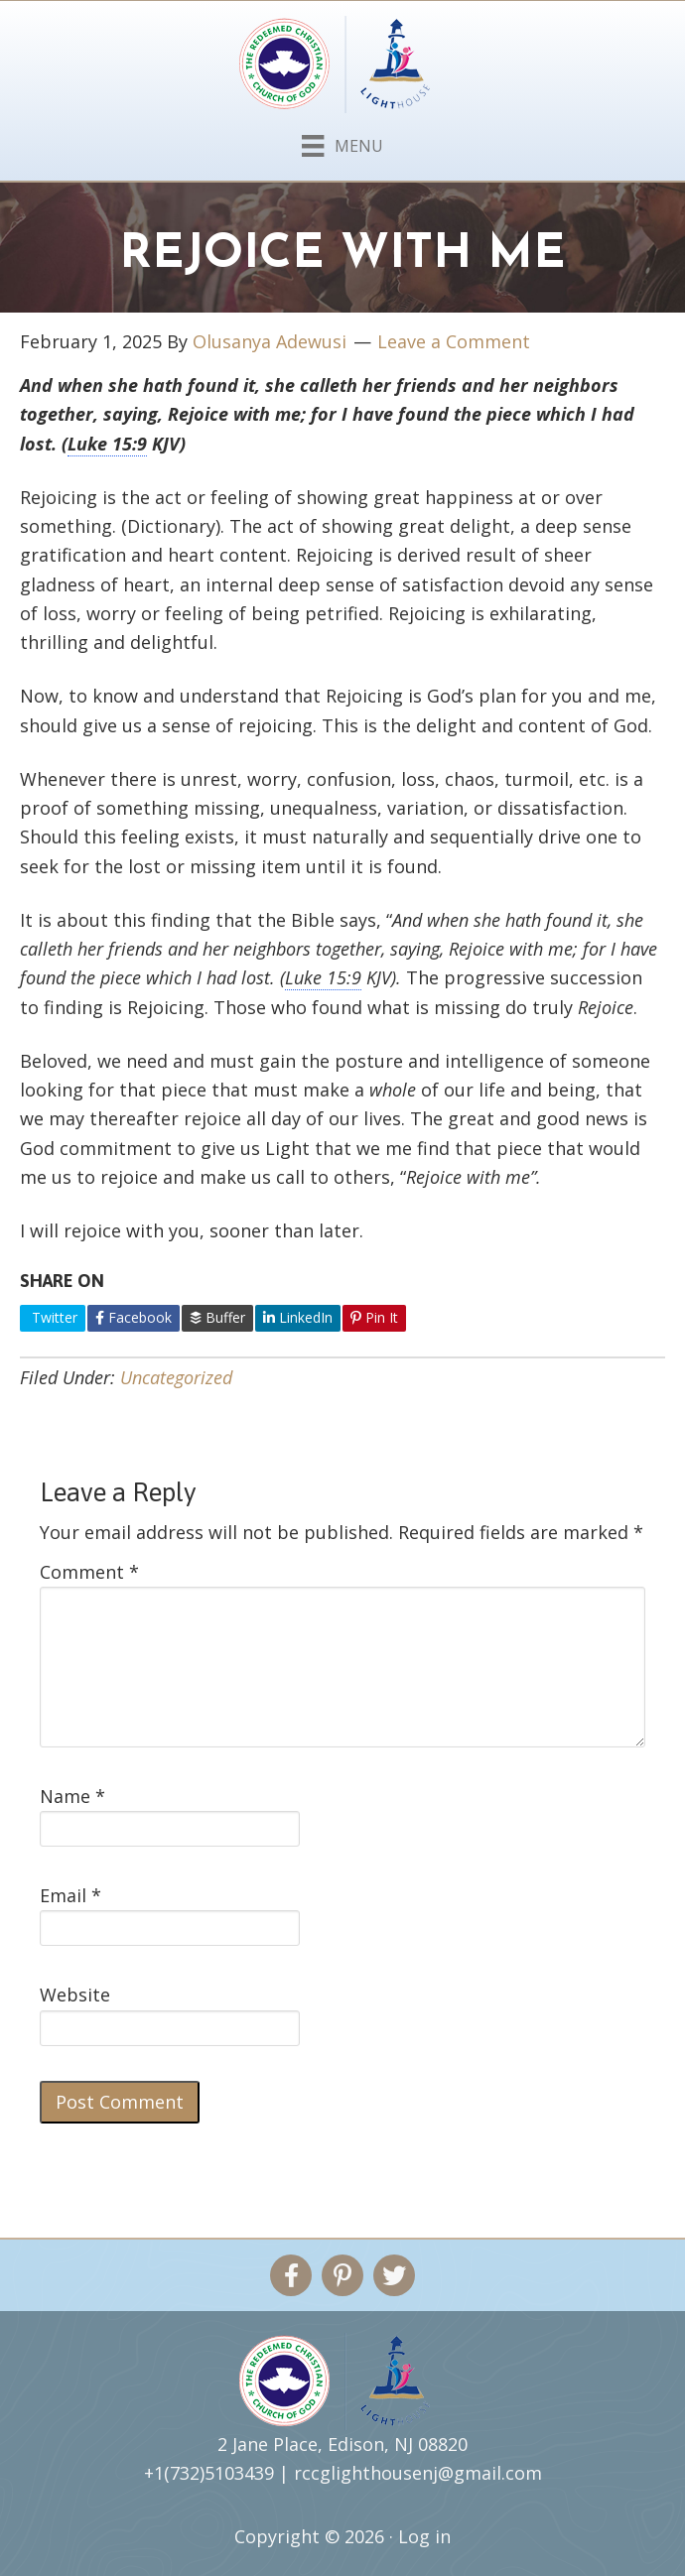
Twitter (52, 1317)
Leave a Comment (453, 341)
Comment (89, 1572)
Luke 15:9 (107, 443)
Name (72, 1796)
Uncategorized (176, 1377)
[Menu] (342, 142)
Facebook (133, 1317)
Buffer (217, 1317)
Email (70, 1895)
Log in (424, 2536)
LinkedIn (298, 1317)
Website (75, 1994)
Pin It (374, 1317)
